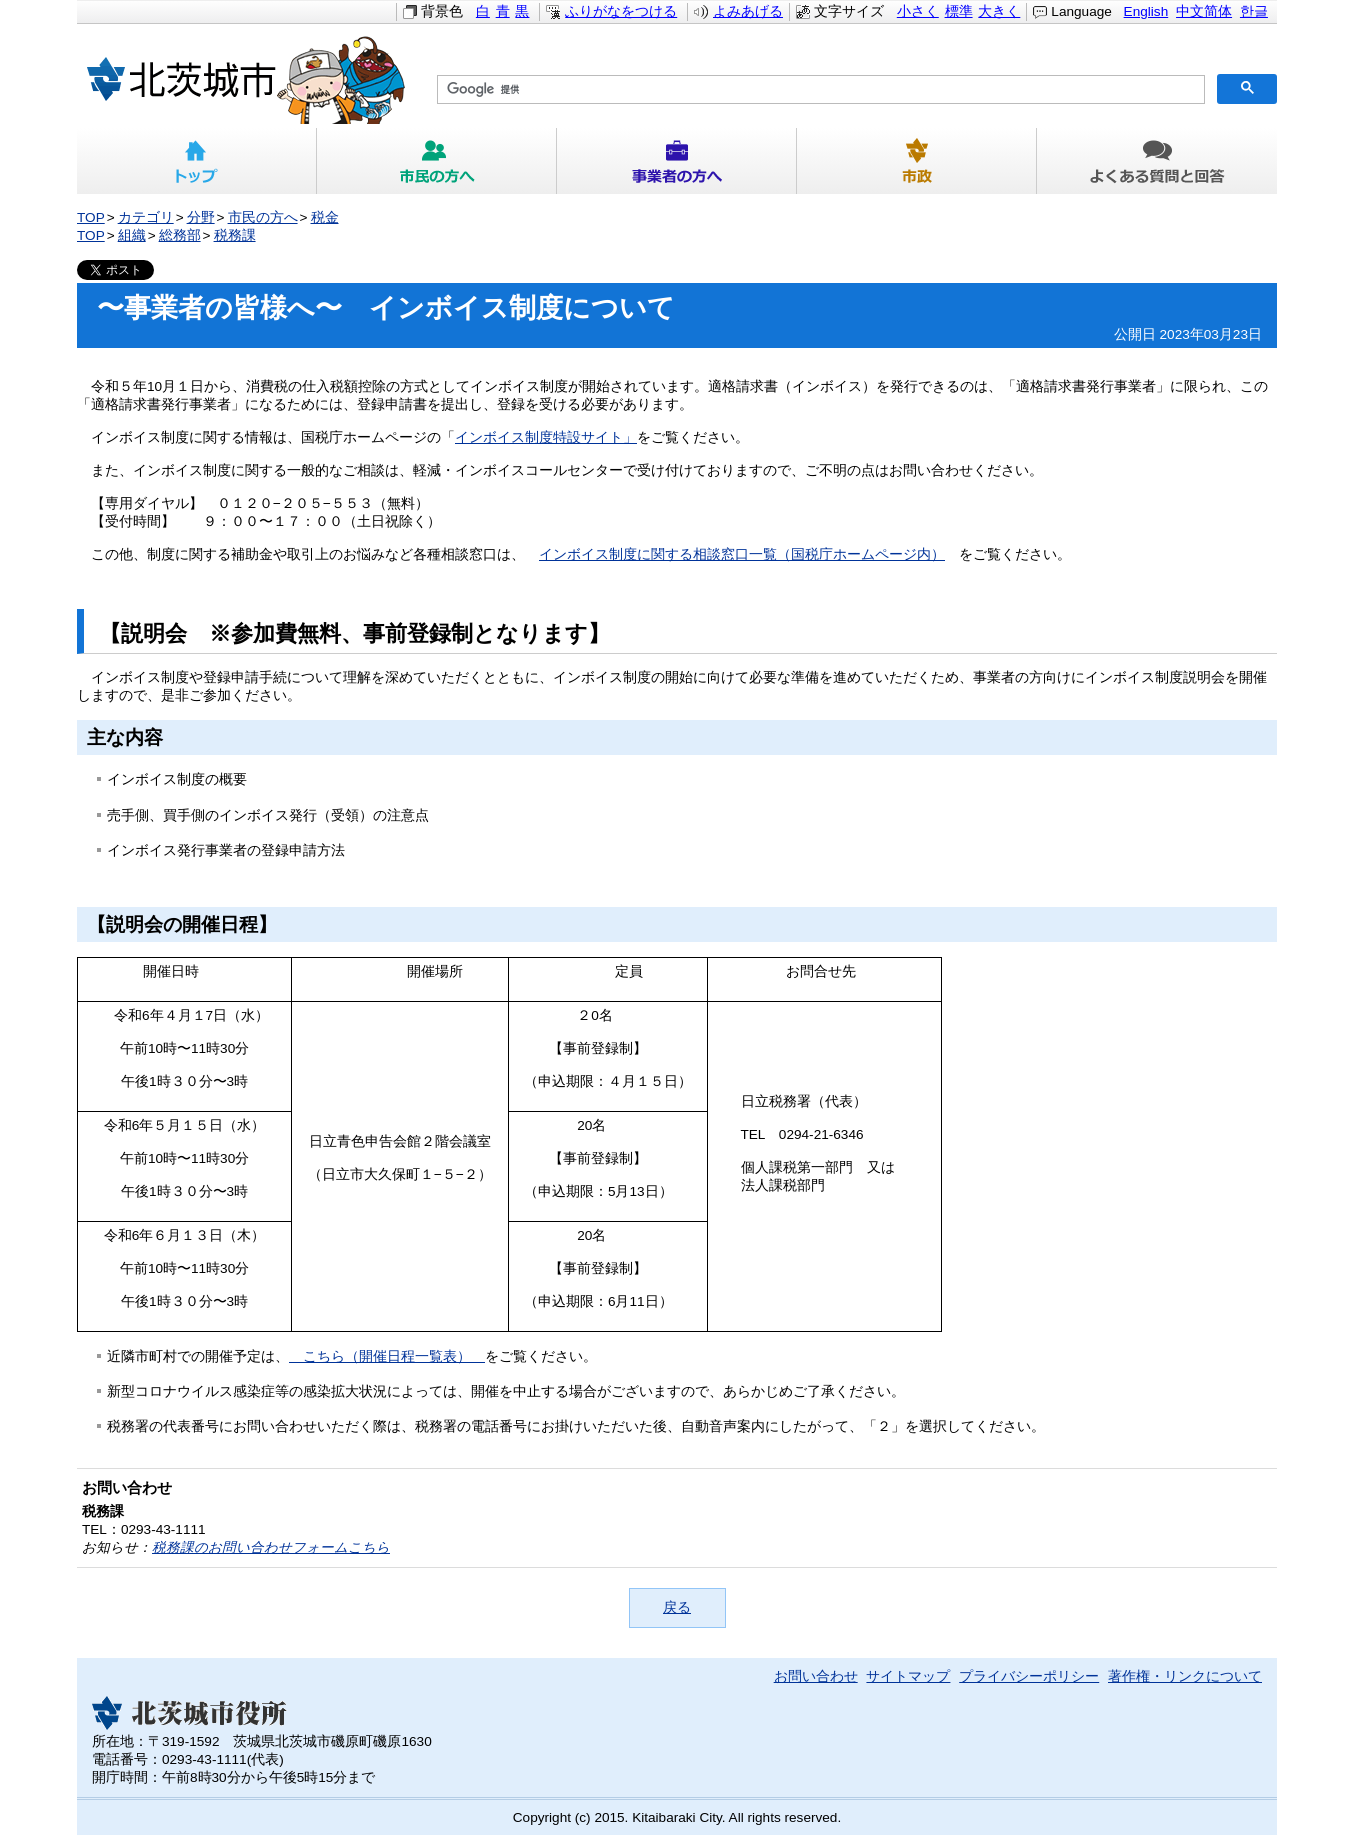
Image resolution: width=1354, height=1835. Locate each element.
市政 (917, 161)
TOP (91, 217)
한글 (1254, 11)
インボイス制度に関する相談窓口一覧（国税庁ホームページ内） (742, 554)
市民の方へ (437, 161)
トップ (197, 161)
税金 (325, 217)
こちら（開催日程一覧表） (387, 1356)
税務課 (235, 235)
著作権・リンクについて (1185, 1676)
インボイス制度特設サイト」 (546, 437)
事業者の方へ (677, 161)
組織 (132, 235)
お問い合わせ (816, 1676)
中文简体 (1204, 11)
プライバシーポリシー (1029, 1676)
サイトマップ (908, 1676)
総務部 (180, 235)
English (1146, 11)
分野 (201, 217)
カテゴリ (146, 217)
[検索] (819, 90)
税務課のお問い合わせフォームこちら (271, 1547)
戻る (677, 1607)
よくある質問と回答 (1157, 161)
